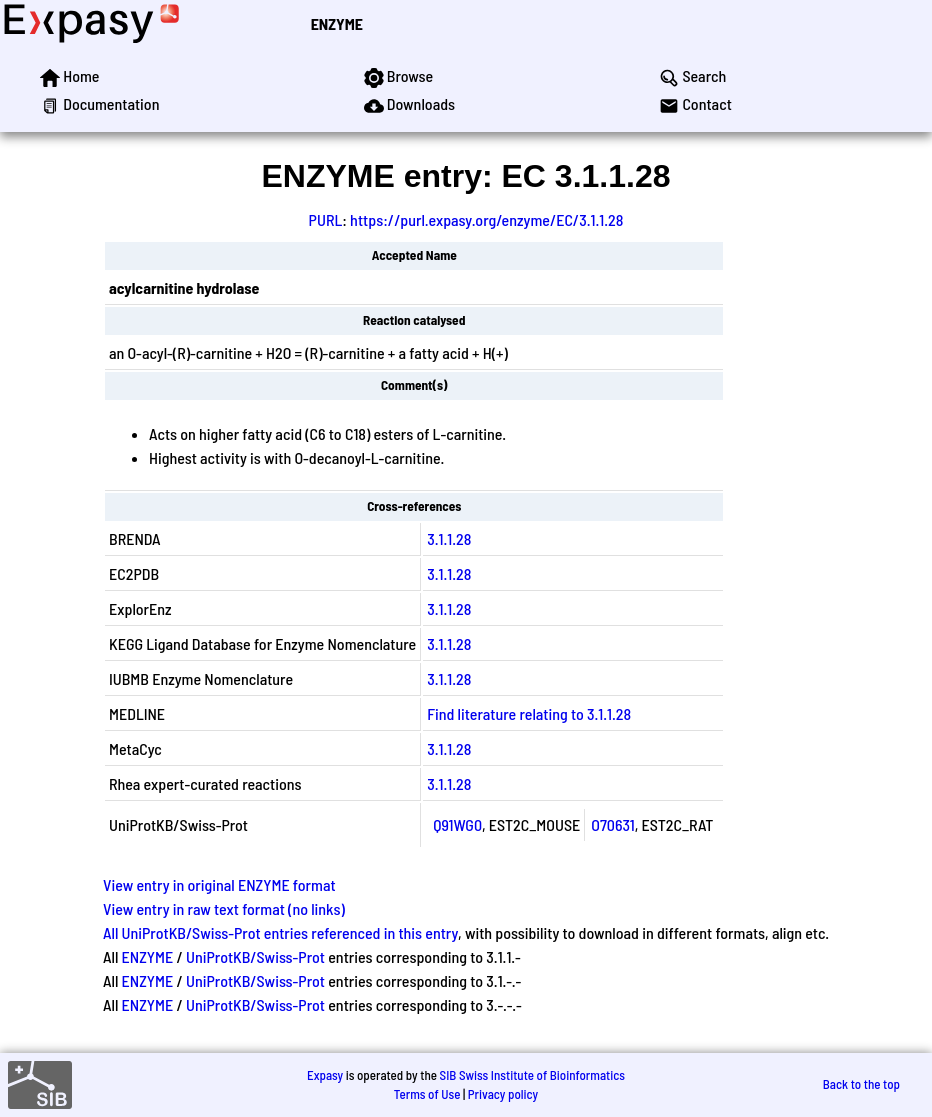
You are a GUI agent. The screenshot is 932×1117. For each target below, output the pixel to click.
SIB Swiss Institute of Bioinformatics (532, 1075)
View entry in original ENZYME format (219, 884)
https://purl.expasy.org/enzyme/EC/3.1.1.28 (486, 219)
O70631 (612, 824)
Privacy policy (503, 1094)
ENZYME (337, 23)
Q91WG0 (457, 824)
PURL (326, 219)
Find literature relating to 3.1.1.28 (529, 713)
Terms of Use (427, 1094)
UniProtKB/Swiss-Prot (255, 956)
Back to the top (861, 1084)
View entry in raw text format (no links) (224, 908)
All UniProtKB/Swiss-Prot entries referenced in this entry (280, 932)
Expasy (325, 1075)
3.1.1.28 (449, 538)
